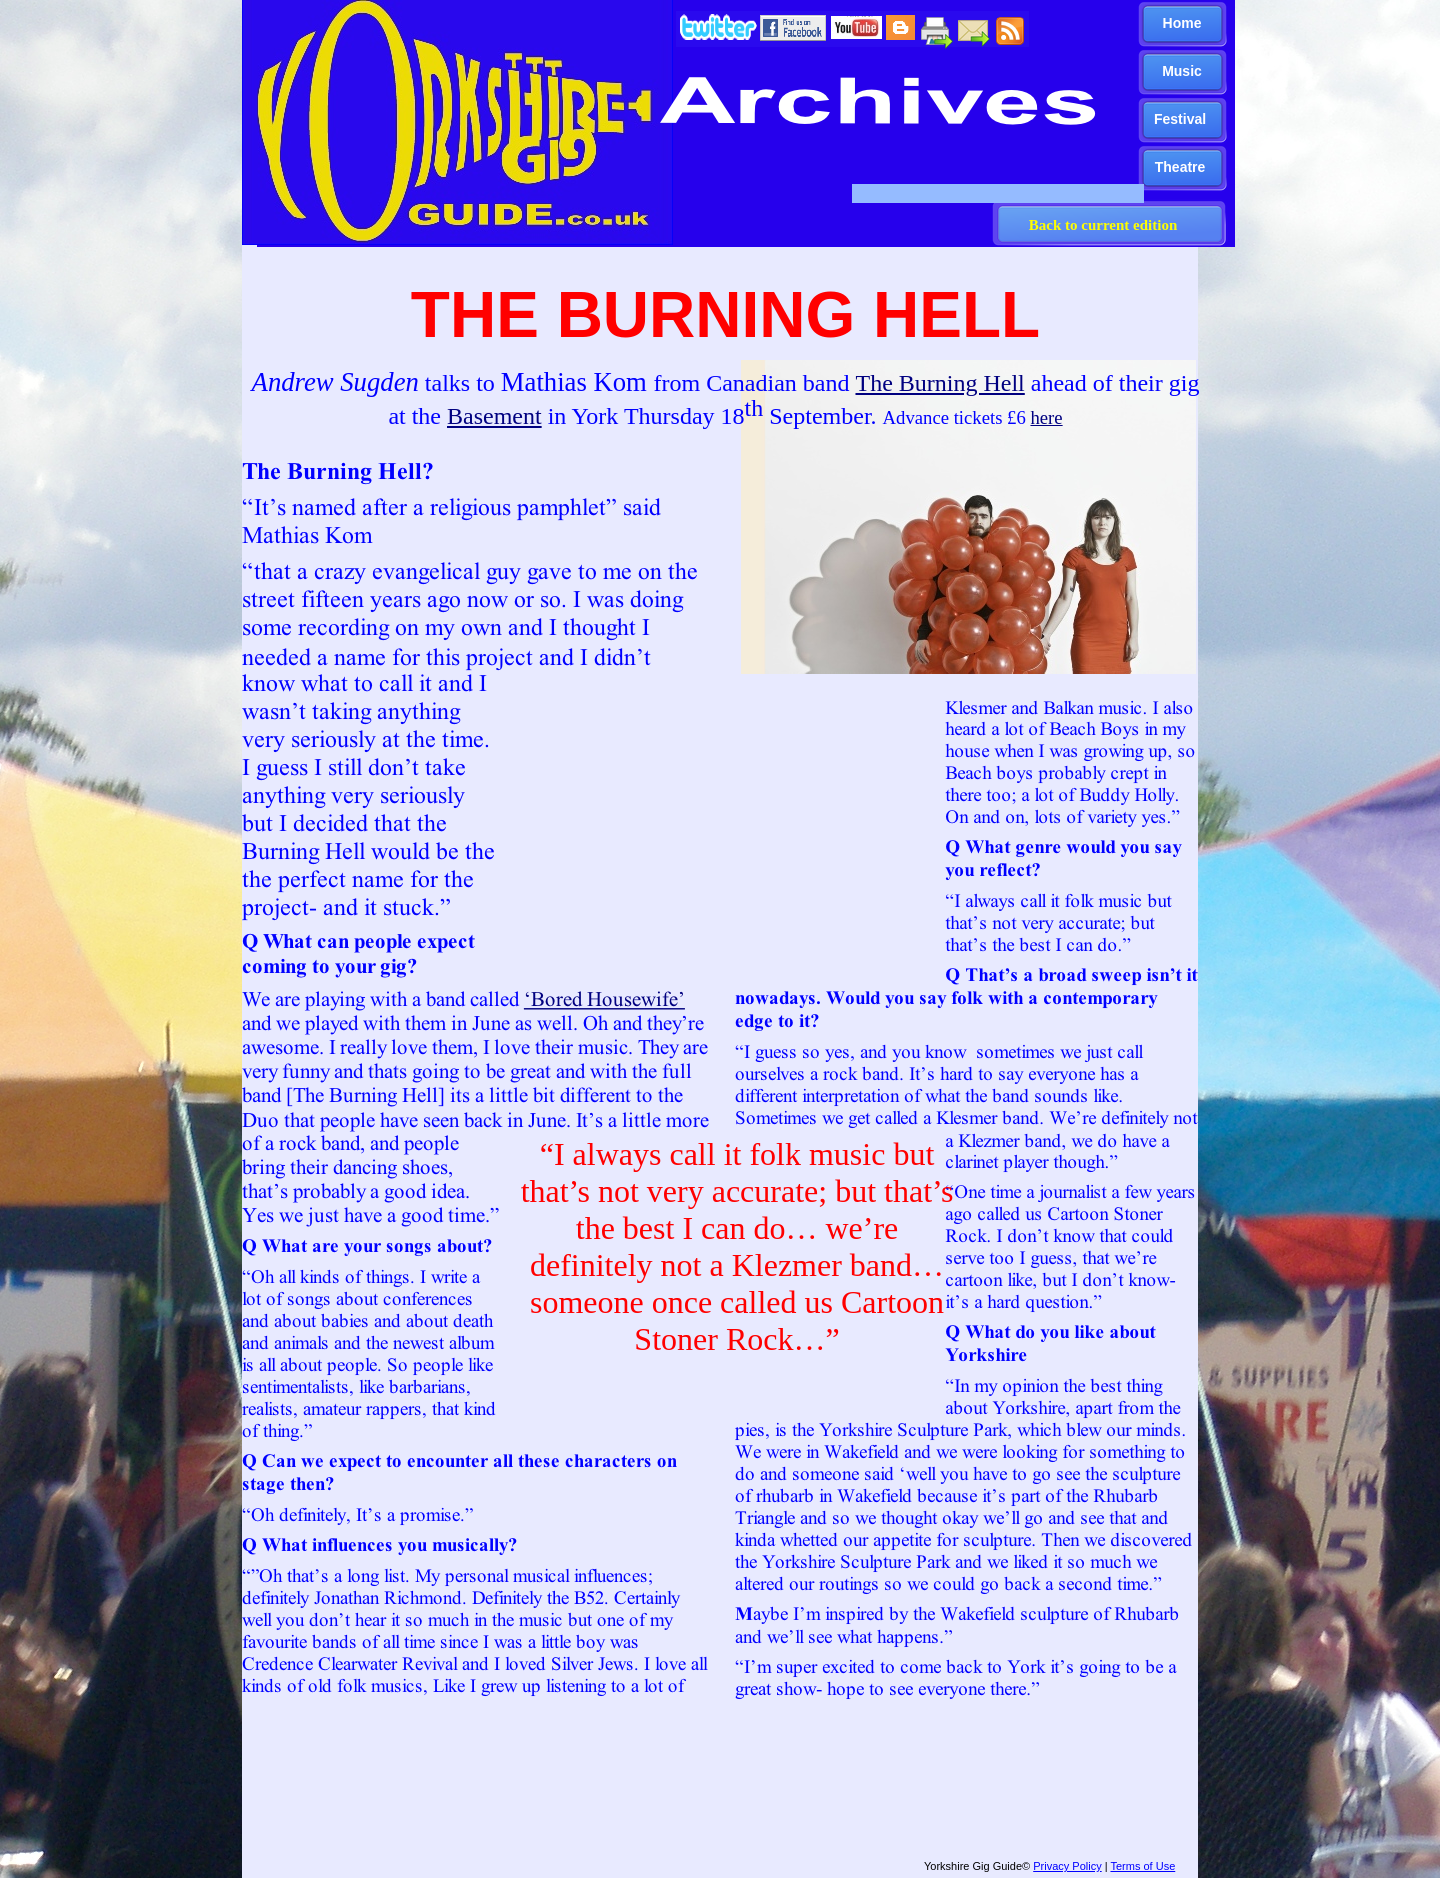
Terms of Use (1142, 1866)
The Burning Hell (939, 383)
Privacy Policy (1067, 1866)
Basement (494, 416)
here (1046, 417)
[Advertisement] (712, 1784)
